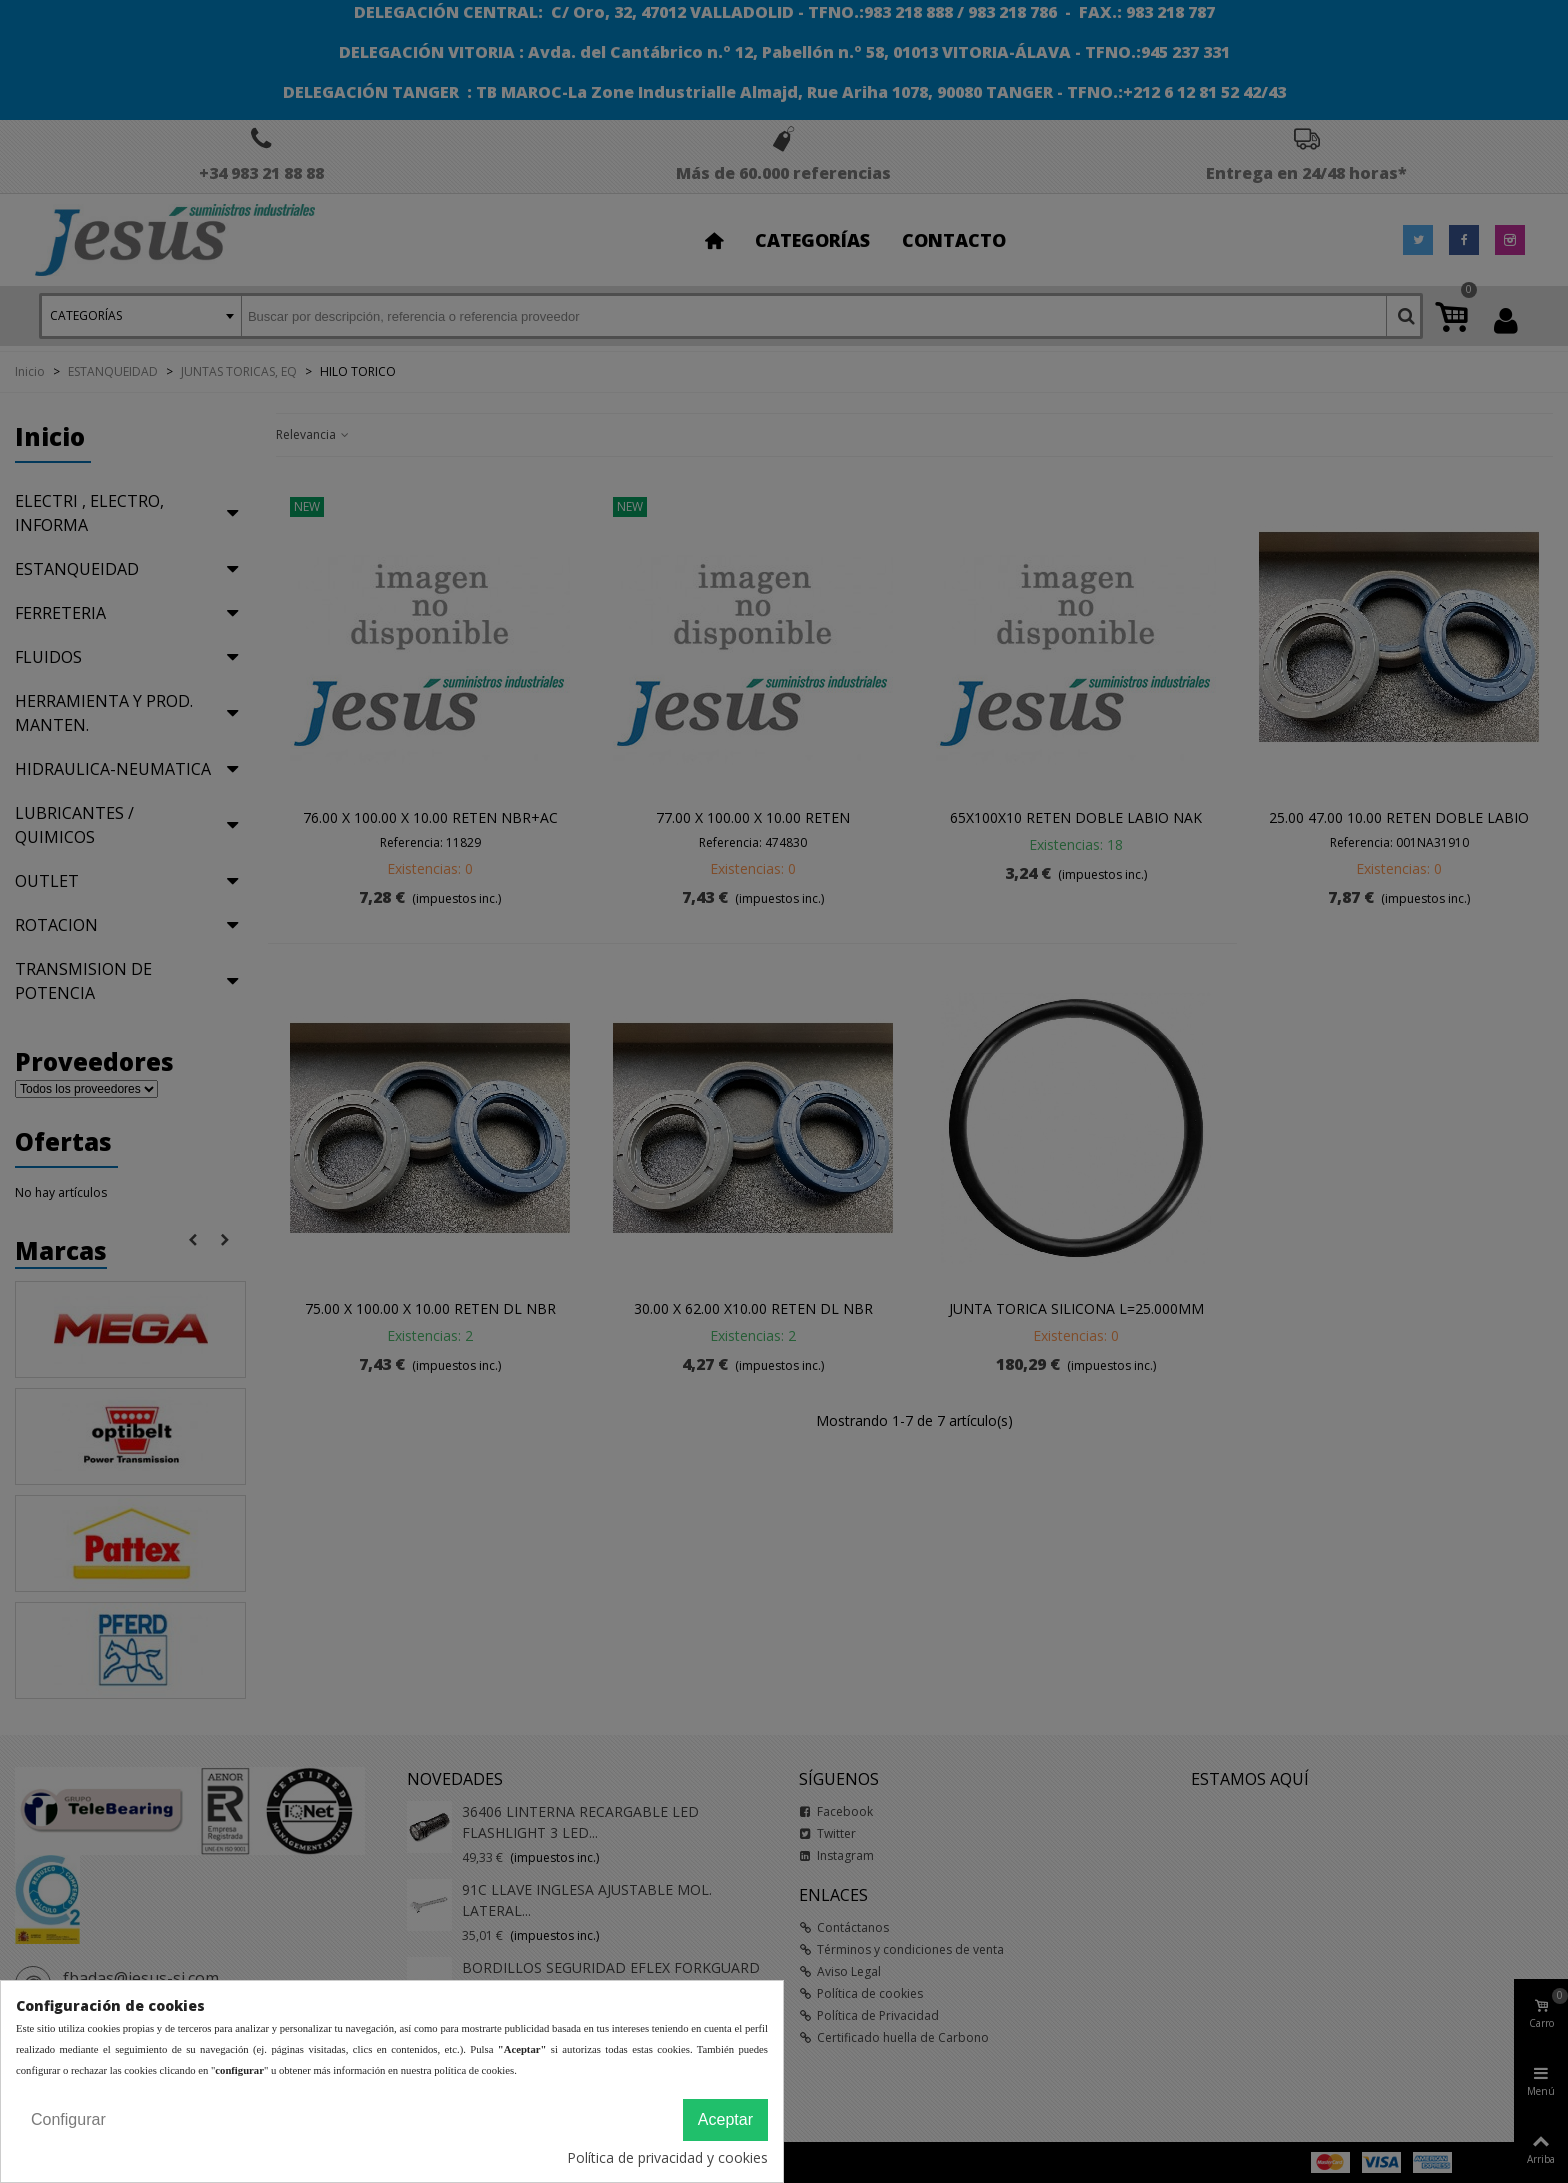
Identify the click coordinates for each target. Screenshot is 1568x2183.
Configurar (68, 2119)
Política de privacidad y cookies (667, 2157)
